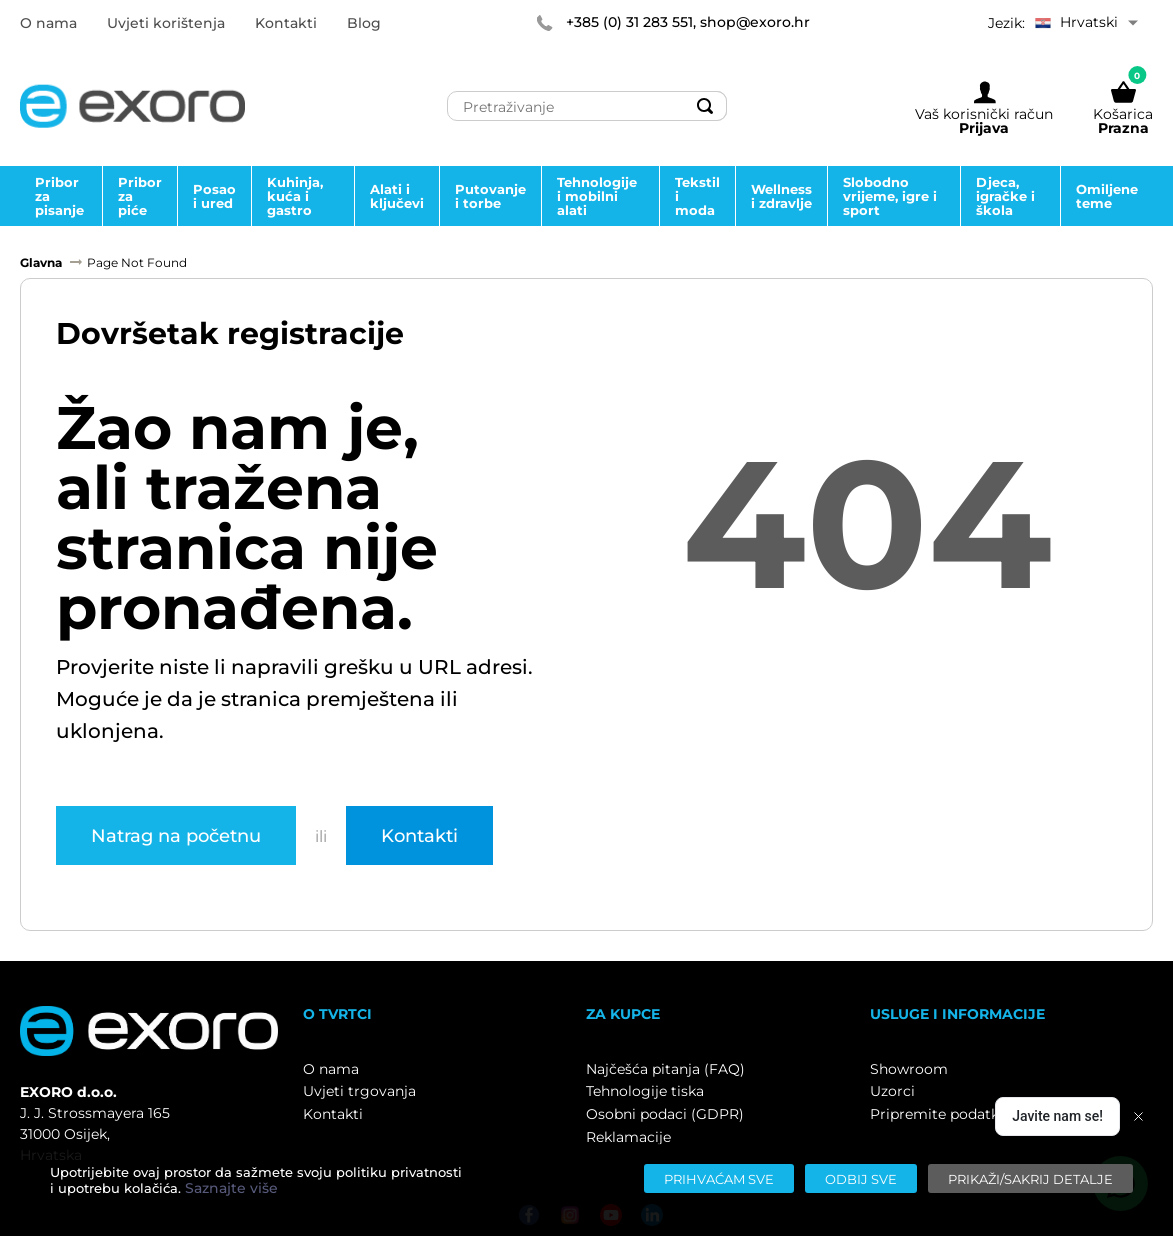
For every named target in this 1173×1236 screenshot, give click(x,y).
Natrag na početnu (176, 835)
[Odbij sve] (861, 1178)
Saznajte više (231, 1188)
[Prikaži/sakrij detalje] (1030, 1178)
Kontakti (419, 835)
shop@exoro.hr (755, 22)
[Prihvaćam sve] (719, 1178)
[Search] (706, 106)
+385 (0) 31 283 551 (629, 22)
